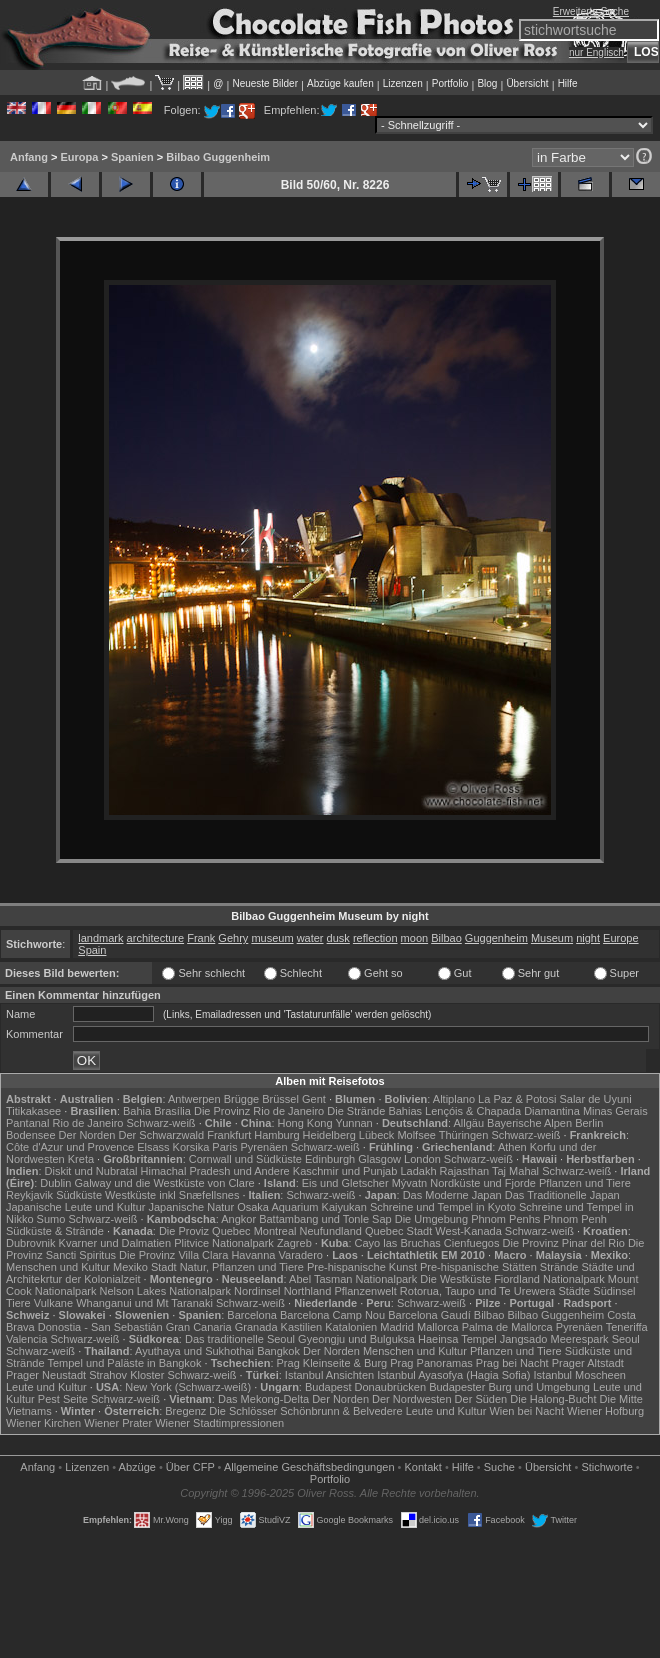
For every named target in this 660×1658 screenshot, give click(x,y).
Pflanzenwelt (365, 1291)
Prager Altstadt (588, 1363)
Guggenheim (496, 938)
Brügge (241, 1099)
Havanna (253, 1255)
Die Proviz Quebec (205, 1231)
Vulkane (53, 1303)
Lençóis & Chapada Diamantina (502, 1111)
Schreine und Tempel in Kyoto (443, 1207)
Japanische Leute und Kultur (75, 1207)
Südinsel (614, 1291)
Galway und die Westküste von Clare (165, 1183)
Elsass (153, 1147)
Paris (224, 1147)
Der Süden (481, 1399)
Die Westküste (455, 1279)
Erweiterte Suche (591, 11)
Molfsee (416, 1135)
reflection (375, 938)
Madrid (397, 1327)
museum (272, 938)
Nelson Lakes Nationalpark (165, 1291)
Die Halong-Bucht (553, 1399)
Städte (574, 1291)
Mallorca (438, 1327)
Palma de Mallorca (507, 1327)
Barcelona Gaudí (429, 1315)
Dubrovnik (31, 1243)
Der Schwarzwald (162, 1135)
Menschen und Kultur (58, 1267)
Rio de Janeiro (88, 1123)
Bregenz (185, 1411)
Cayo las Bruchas (398, 1243)
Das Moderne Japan (452, 1195)
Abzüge (137, 1467)
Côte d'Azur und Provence (70, 1147)
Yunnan (353, 1123)
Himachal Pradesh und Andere (215, 1171)
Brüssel (280, 1099)
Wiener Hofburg (605, 1411)
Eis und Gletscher (345, 1183)
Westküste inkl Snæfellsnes (172, 1195)
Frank (201, 938)
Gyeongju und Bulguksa (356, 1339)
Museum (552, 938)
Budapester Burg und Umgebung (509, 1387)
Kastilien (302, 1327)
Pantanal (27, 1123)
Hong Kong (305, 1123)
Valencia (26, 1339)
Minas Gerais (615, 1111)
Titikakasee (33, 1111)
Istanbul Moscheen (580, 1375)
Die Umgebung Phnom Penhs (468, 1219)
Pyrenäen (263, 1147)
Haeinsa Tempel (457, 1339)
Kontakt (423, 1467)
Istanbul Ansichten (329, 1375)
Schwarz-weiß (161, 1123)
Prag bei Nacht (512, 1363)
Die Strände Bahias (374, 1111)
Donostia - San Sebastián (100, 1327)
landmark (100, 938)
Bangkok (278, 1351)
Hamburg (276, 1135)
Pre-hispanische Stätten (478, 1267)
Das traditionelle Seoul (240, 1339)
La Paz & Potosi (517, 1099)
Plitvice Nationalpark (224, 1243)
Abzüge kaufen (340, 83)
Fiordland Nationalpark (549, 1279)
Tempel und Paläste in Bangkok (124, 1363)
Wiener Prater (118, 1423)
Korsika (191, 1147)
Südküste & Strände (55, 1231)
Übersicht (527, 83)
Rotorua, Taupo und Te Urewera (478, 1291)
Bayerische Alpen (529, 1123)
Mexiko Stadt (145, 1267)
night (588, 938)
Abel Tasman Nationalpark (353, 1279)
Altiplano (454, 1099)
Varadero (301, 1255)
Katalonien (351, 1327)
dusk (338, 938)
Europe (620, 938)
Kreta (81, 1159)
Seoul (626, 1339)
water (310, 938)
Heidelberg (329, 1135)
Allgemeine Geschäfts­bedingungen (309, 1467)
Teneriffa (627, 1327)
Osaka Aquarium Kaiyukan (302, 1207)
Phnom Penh (575, 1219)
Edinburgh (330, 1159)
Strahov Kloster (126, 1375)
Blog (487, 83)
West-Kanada (468, 1231)
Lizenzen (403, 83)
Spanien (132, 157)
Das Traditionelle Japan (562, 1195)
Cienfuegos (472, 1243)
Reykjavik (29, 1195)
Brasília (172, 1111)
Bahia (137, 1111)
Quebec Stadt (398, 1231)
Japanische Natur (192, 1207)
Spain (92, 950)
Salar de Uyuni (595, 1099)
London (422, 1159)
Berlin (589, 1123)
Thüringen (464, 1135)
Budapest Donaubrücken (365, 1387)
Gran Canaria (199, 1327)
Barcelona (252, 1315)
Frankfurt (229, 1135)
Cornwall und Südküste (245, 1159)
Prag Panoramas (431, 1363)
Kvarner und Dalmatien (115, 1243)
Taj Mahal (515, 1171)
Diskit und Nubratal (91, 1171)
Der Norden (87, 1135)
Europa (79, 157)
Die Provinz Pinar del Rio (564, 1243)
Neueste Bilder (265, 83)
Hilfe (568, 83)
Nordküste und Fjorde (483, 1183)
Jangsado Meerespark (554, 1339)
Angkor (238, 1219)
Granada (256, 1327)
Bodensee (31, 1135)
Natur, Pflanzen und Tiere (242, 1267)
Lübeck (376, 1135)
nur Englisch (596, 52)
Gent (314, 1099)
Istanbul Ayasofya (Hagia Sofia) (453, 1375)
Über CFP (190, 1467)
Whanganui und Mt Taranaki (144, 1303)
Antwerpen (194, 1099)
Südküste (79, 1195)
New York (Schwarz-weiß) (188, 1387)
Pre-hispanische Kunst (362, 1267)
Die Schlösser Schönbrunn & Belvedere (305, 1411)
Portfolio (450, 83)
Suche (499, 1467)
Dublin (55, 1183)
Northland (308, 1291)
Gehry (233, 938)
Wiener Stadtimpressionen (219, 1423)
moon (415, 938)
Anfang (29, 157)
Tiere (18, 1303)
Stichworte (606, 1467)
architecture (155, 938)
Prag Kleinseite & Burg (332, 1363)
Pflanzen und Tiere (585, 1183)
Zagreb (294, 1243)
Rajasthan (465, 1171)
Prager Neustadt (46, 1375)
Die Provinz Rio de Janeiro (259, 1111)
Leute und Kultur (46, 1387)
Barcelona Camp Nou (332, 1315)
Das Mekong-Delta (263, 1399)
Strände (559, 1267)
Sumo (51, 1219)
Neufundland (331, 1231)
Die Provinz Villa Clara (173, 1255)
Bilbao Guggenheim (218, 157)
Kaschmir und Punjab (345, 1171)
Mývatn (409, 1183)
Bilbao (446, 938)
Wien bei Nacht (526, 1411)
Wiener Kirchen (43, 1423)
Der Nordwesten (411, 1399)
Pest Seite (63, 1399)
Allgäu (468, 1123)
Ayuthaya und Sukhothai (194, 1351)
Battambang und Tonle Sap (325, 1219)
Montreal (275, 1231)
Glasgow (379, 1159)
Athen (512, 1147)
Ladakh (418, 1171)
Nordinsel (257, 1291)
